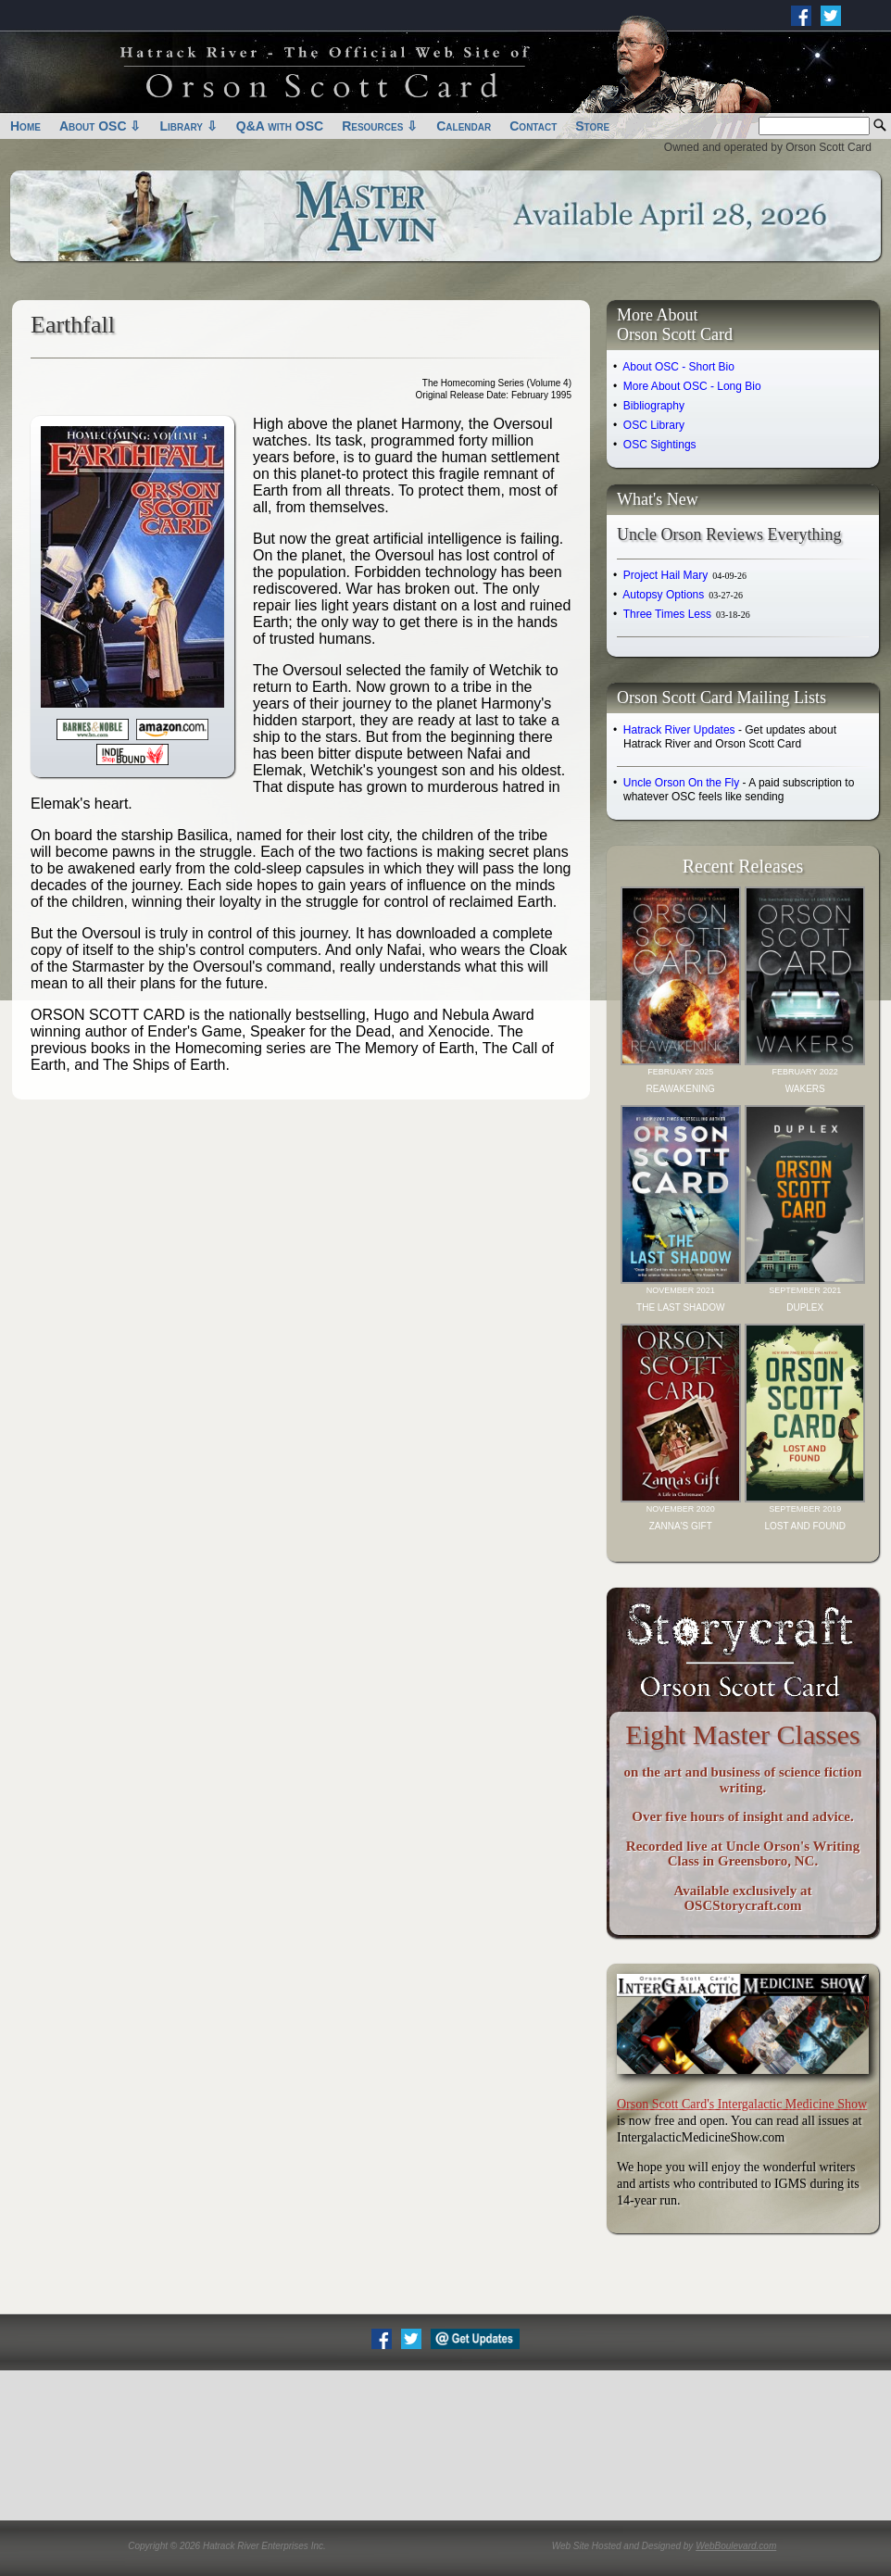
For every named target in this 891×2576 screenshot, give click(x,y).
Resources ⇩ (380, 126)
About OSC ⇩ (100, 126)
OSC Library (653, 425)
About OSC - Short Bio (678, 366)
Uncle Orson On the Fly (681, 782)
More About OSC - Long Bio (692, 386)
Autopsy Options (682, 594)
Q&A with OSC (279, 126)
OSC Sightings (659, 444)
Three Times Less (686, 614)
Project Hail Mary (685, 575)
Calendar (463, 126)
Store (592, 126)
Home (25, 126)
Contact (533, 126)
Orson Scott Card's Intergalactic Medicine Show (742, 2104)
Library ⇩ (188, 126)
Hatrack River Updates (679, 729)
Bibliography (653, 405)
